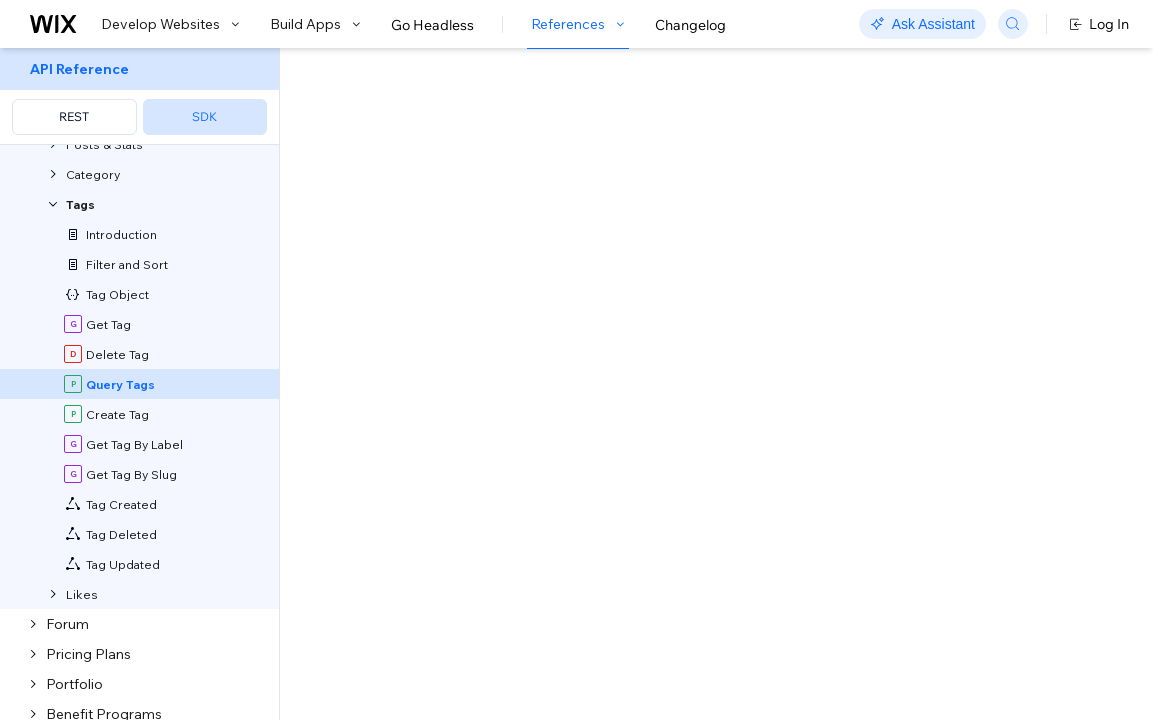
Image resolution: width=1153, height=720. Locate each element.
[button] (403, 178)
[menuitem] (139, 96)
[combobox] (952, 278)
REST (74, 116)
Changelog (690, 25)
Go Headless (432, 25)
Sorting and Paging (532, 672)
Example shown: (864, 248)
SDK (204, 116)
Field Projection (702, 672)
